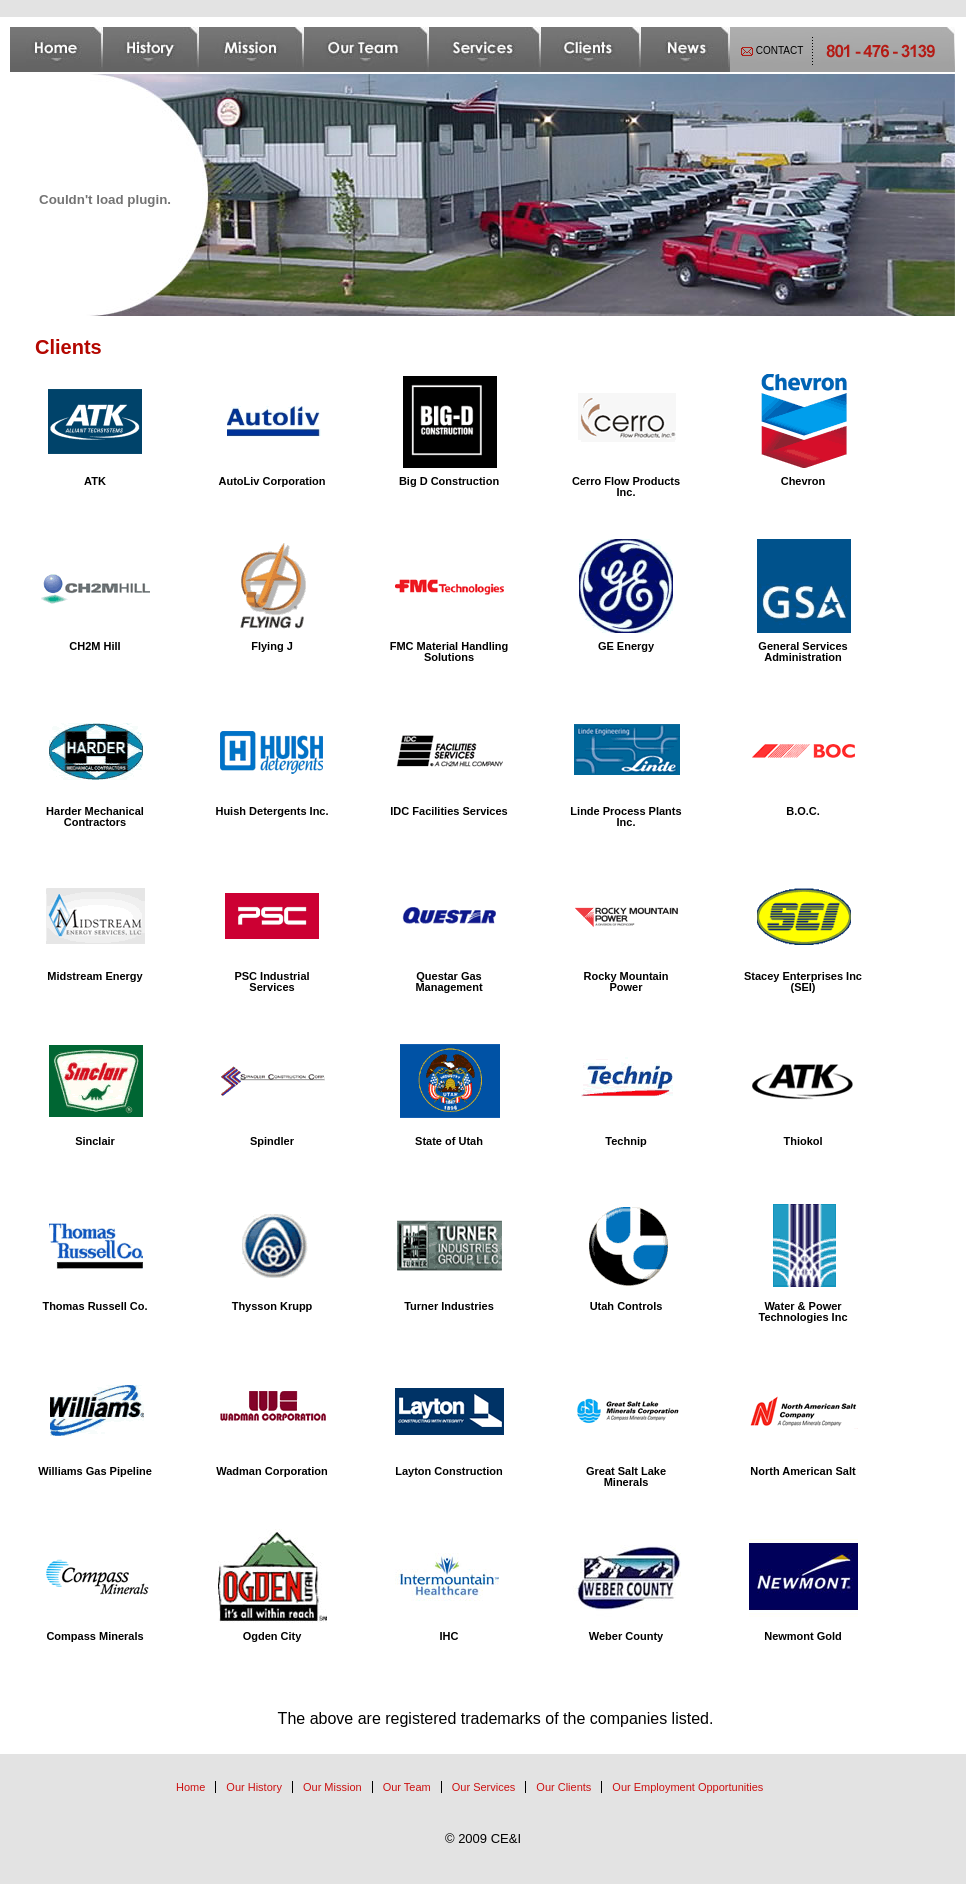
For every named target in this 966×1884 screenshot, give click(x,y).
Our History (254, 1787)
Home (190, 1787)
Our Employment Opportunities (687, 1787)
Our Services (484, 1787)
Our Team (407, 1787)
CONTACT (780, 50)
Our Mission (332, 1787)
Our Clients (563, 1787)
